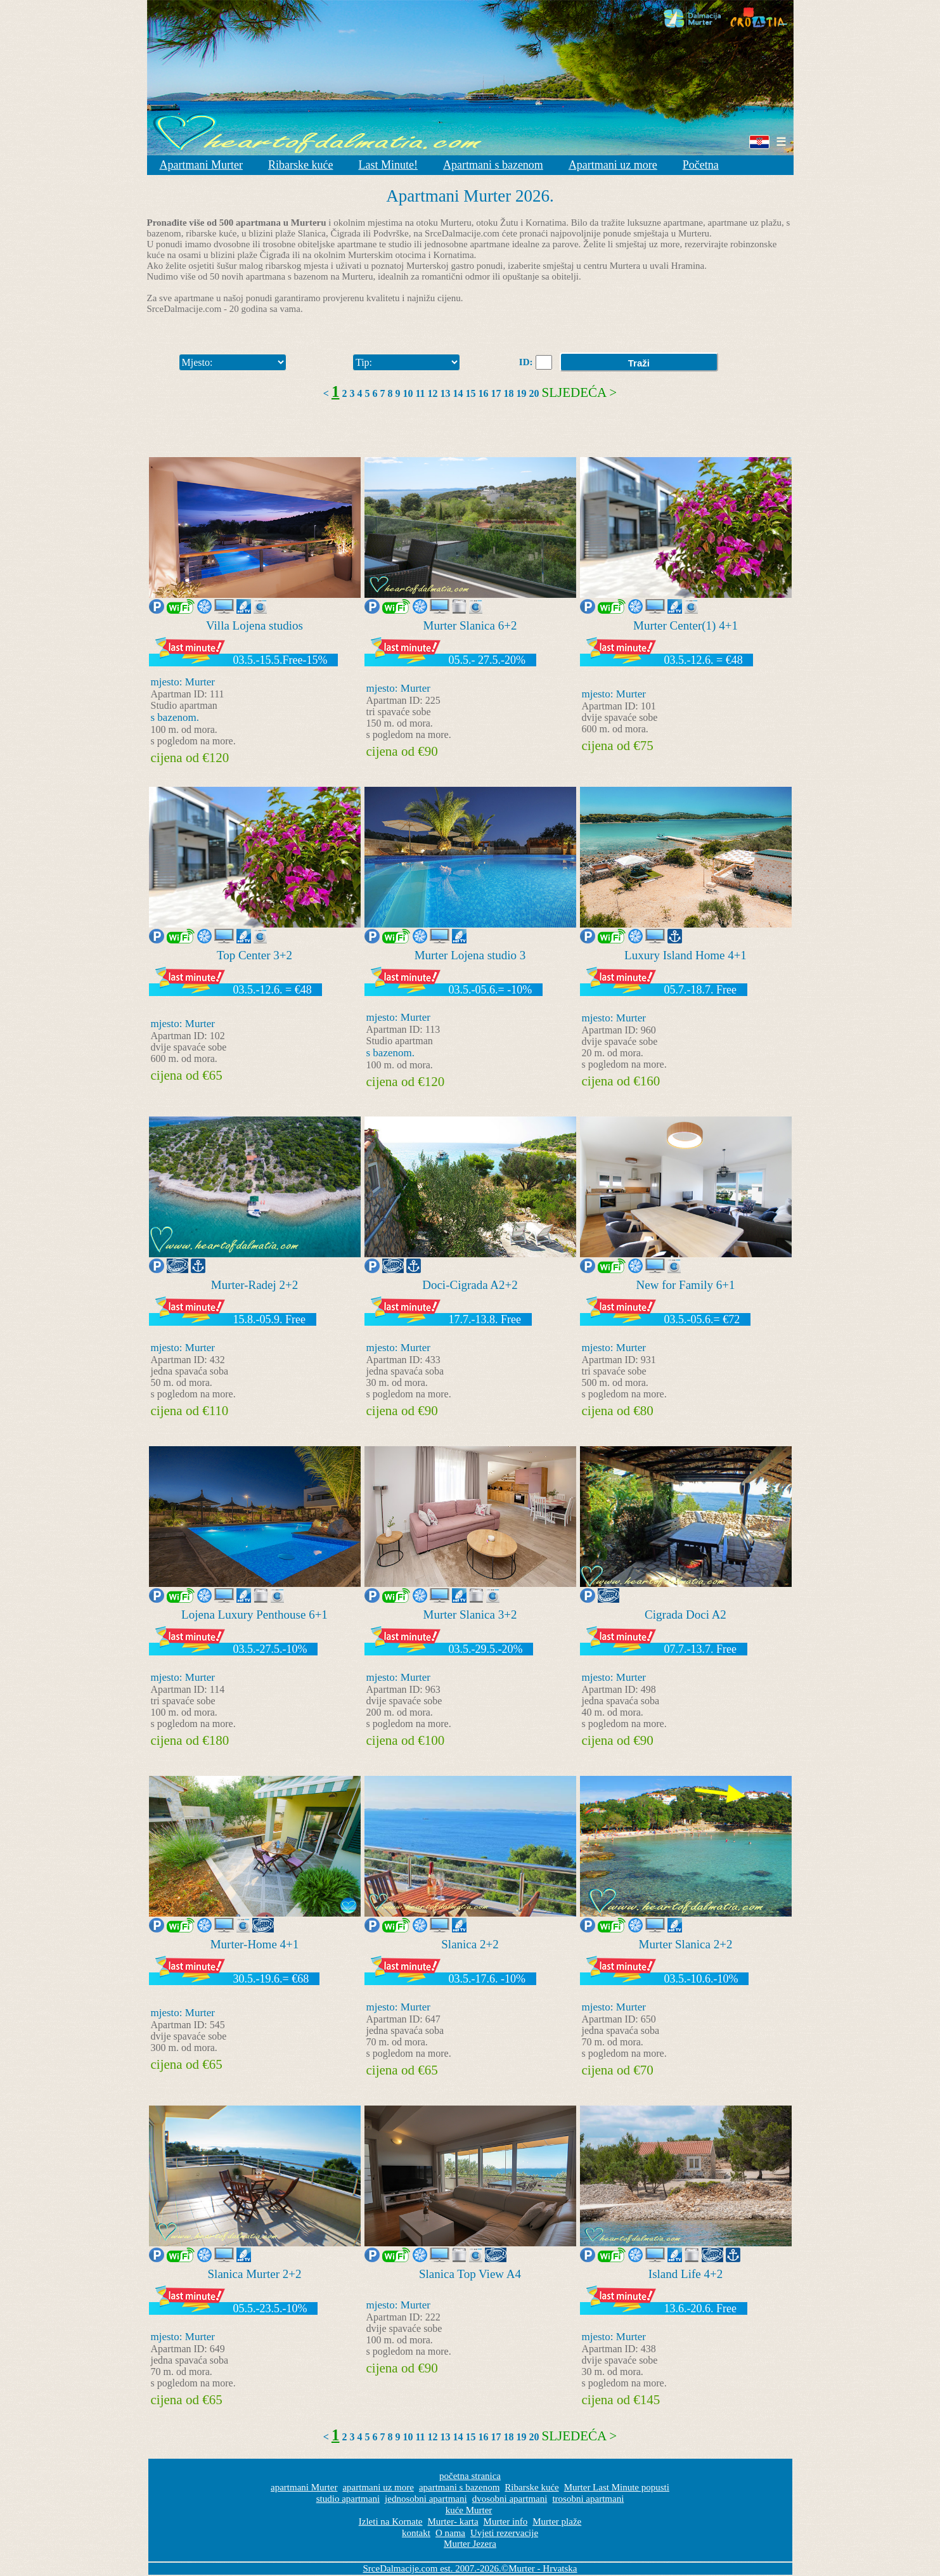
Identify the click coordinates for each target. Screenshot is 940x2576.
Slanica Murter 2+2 (255, 2274)
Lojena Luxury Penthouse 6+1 (254, 1614)
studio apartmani (348, 2499)
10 (407, 393)
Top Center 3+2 (254, 955)
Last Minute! (387, 165)
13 (446, 393)
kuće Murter (469, 2510)
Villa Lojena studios (254, 625)
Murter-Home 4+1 (254, 1944)
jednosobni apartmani (426, 2499)
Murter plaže (556, 2521)
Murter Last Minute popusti (616, 2487)
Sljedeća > (579, 392)
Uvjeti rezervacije (504, 2533)
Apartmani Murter (201, 165)
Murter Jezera (470, 2544)
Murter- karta (453, 2521)
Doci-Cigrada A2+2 (470, 1284)
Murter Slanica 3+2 (470, 1614)
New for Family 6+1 (685, 1284)
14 (458, 393)
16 (484, 393)
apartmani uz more (377, 2487)
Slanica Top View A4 (470, 2274)
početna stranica (470, 2476)
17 (496, 393)
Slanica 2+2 (469, 1944)
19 (522, 393)
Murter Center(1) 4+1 (685, 625)
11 (420, 393)
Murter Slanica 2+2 (686, 1944)
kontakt (416, 2533)
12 (433, 393)
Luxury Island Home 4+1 (685, 955)
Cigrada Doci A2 (685, 1614)
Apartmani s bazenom (493, 165)
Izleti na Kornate (391, 2521)
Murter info (506, 2521)
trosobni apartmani (588, 2499)
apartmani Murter (304, 2487)
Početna (701, 165)
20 (534, 393)
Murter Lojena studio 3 (470, 955)
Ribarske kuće (300, 165)
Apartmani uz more (613, 165)
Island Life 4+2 (685, 2274)
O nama (450, 2533)
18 (509, 393)
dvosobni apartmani (510, 2499)
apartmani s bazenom (459, 2487)
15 (471, 393)
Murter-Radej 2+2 (255, 1284)
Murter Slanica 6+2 (470, 625)
